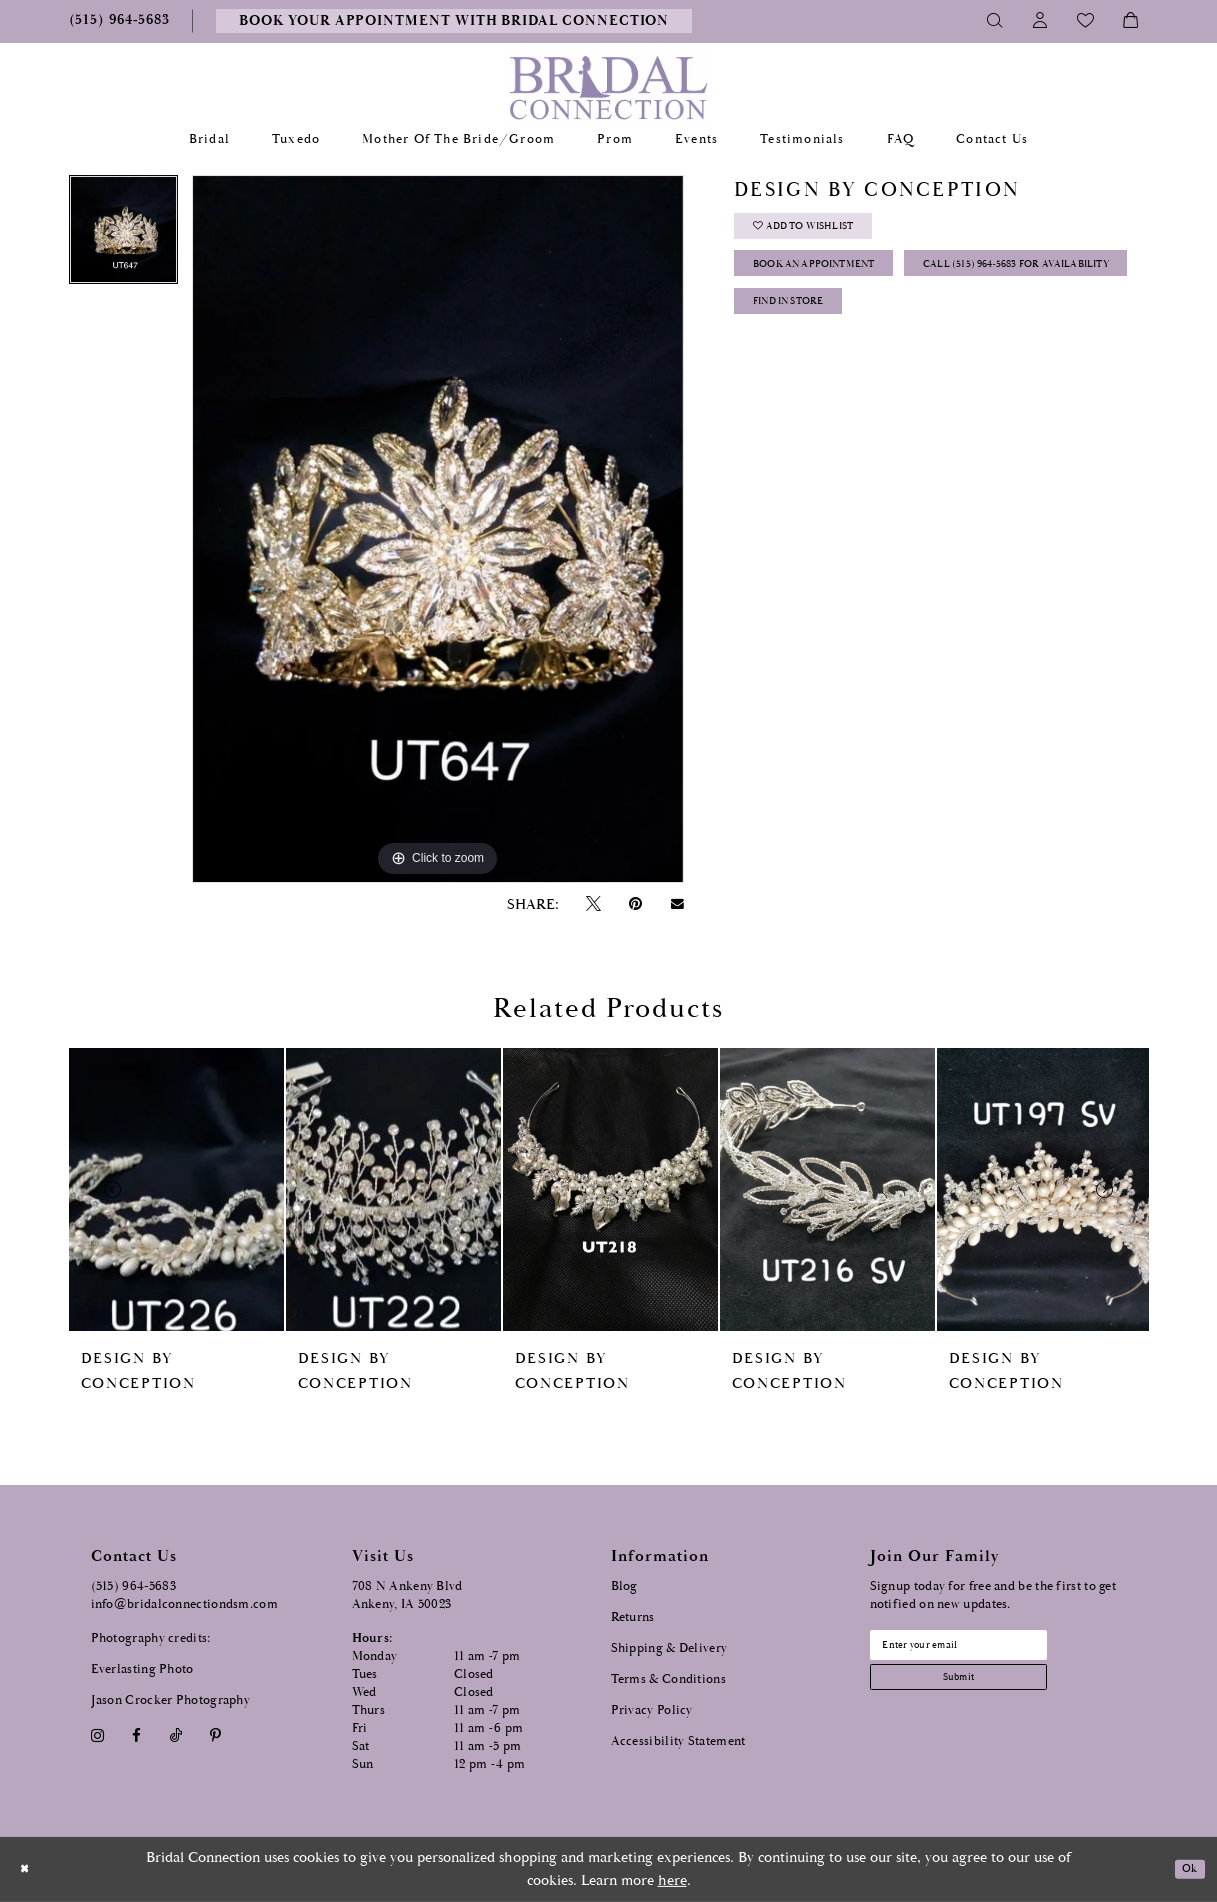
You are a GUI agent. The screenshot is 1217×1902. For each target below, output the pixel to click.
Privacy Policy (652, 1710)
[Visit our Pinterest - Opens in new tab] (215, 1735)
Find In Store (806, 385)
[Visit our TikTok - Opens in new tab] (175, 1735)
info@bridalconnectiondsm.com (184, 1604)
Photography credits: (151, 1638)
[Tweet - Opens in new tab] (594, 904)
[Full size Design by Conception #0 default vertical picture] (438, 529)
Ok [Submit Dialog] (1184, 1869)
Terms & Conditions (668, 1679)
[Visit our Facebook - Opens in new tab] (137, 1735)
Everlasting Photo (142, 1669)
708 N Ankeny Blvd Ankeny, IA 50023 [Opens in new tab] (407, 1595)
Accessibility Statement (678, 1741)
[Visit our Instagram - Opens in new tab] (98, 1735)
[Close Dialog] (29, 1869)
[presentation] (176, 1189)
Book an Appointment (839, 285)
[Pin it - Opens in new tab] (636, 904)
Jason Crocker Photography (171, 1700)
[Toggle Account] (1040, 21)
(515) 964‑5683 (134, 1586)
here (672, 1880)
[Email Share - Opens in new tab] (677, 904)
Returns (633, 1617)
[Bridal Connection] (608, 87)
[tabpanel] (123, 236)
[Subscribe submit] (990, 1692)
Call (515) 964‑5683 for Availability (879, 335)
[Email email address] (990, 1650)
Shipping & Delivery (669, 1648)
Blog (624, 1586)
